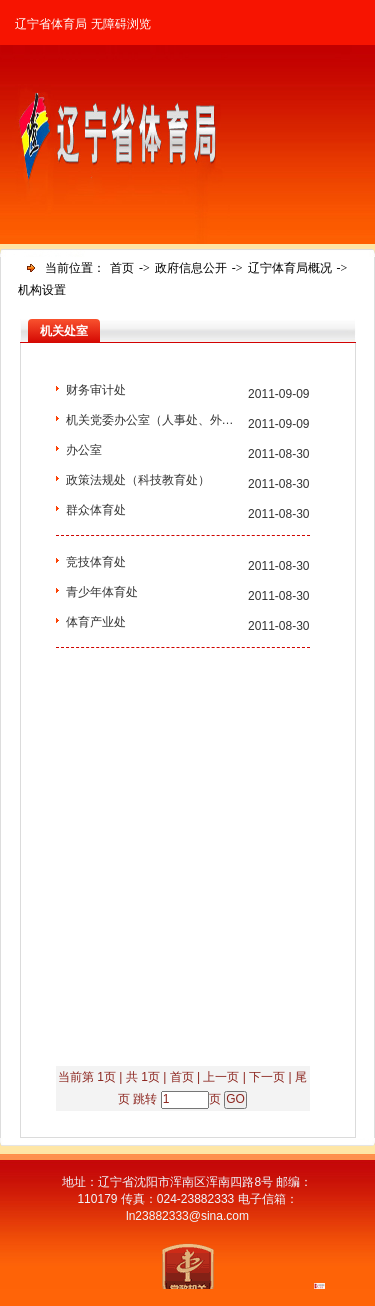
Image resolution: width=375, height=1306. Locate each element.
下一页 (267, 1077)
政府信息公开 (191, 268)
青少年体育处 (102, 592)
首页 (122, 268)
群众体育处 (96, 510)
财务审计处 (96, 390)
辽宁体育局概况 (290, 268)
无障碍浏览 (121, 24)
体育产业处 (96, 622)
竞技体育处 (96, 562)
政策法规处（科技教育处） (138, 480)
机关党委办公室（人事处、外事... (153, 420)
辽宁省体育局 (51, 24)
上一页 (221, 1077)
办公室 (84, 450)
